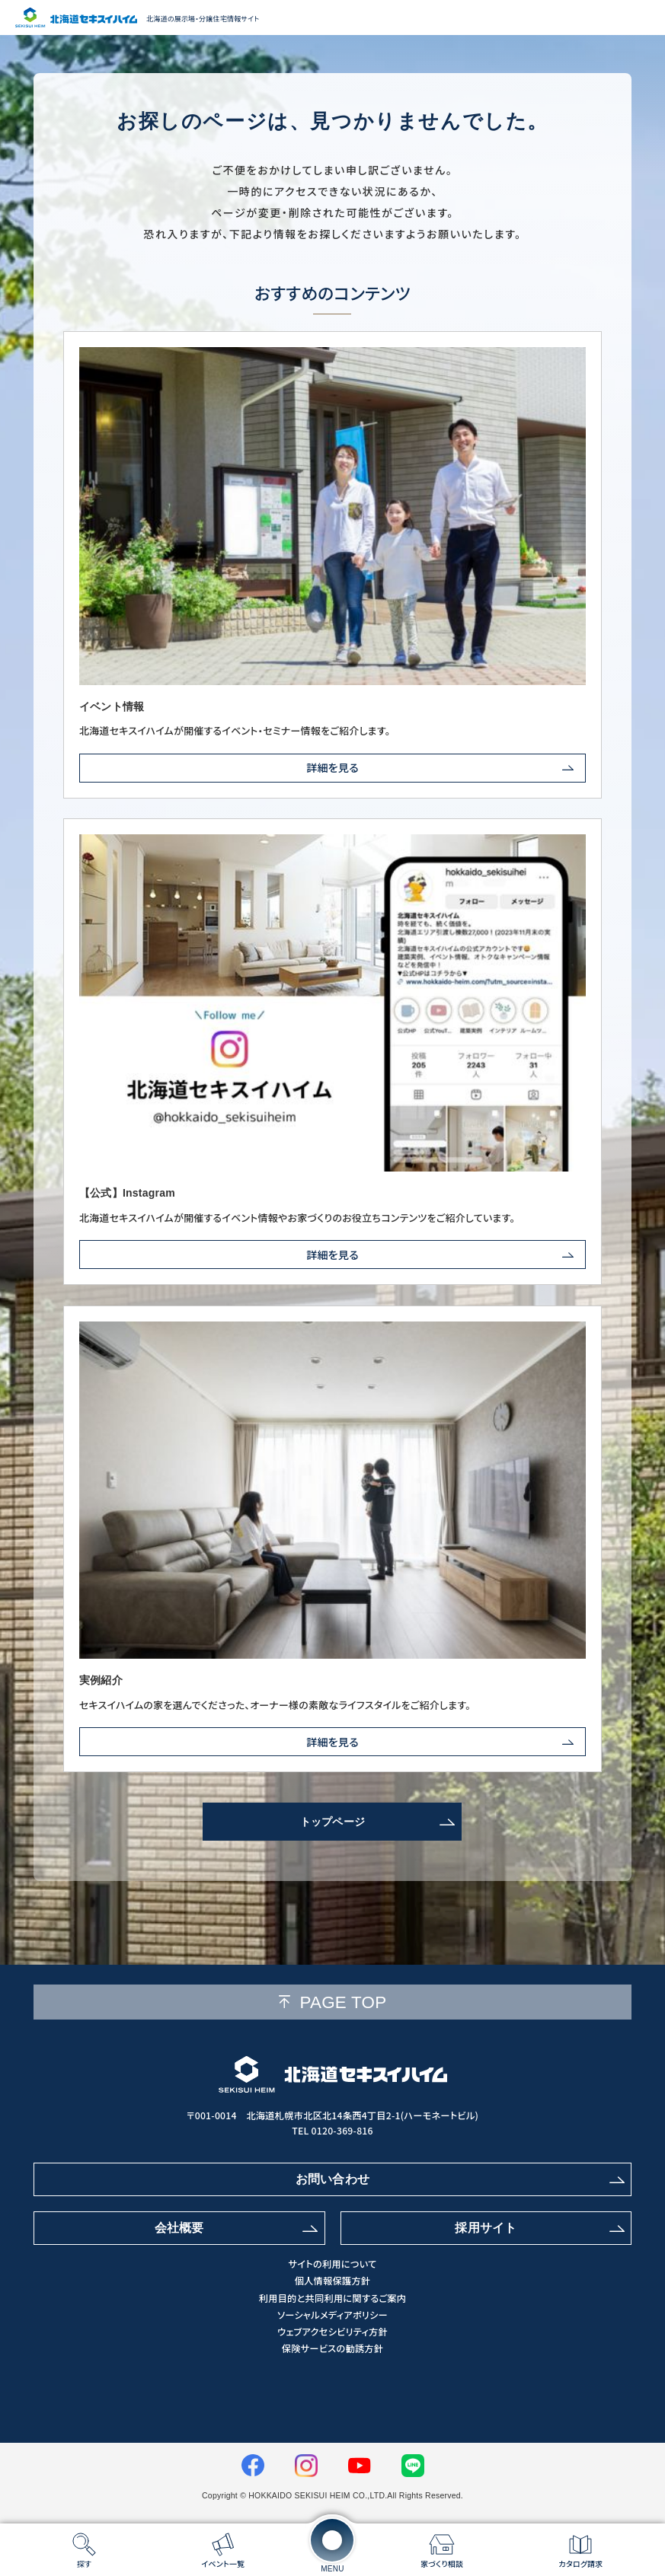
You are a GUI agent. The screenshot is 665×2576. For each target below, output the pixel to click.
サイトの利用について (333, 2264)
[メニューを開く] (332, 2540)
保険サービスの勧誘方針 (332, 2348)
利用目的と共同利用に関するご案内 (333, 2298)
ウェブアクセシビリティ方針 (332, 2332)
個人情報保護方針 (333, 2281)
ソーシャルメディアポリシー (332, 2315)
